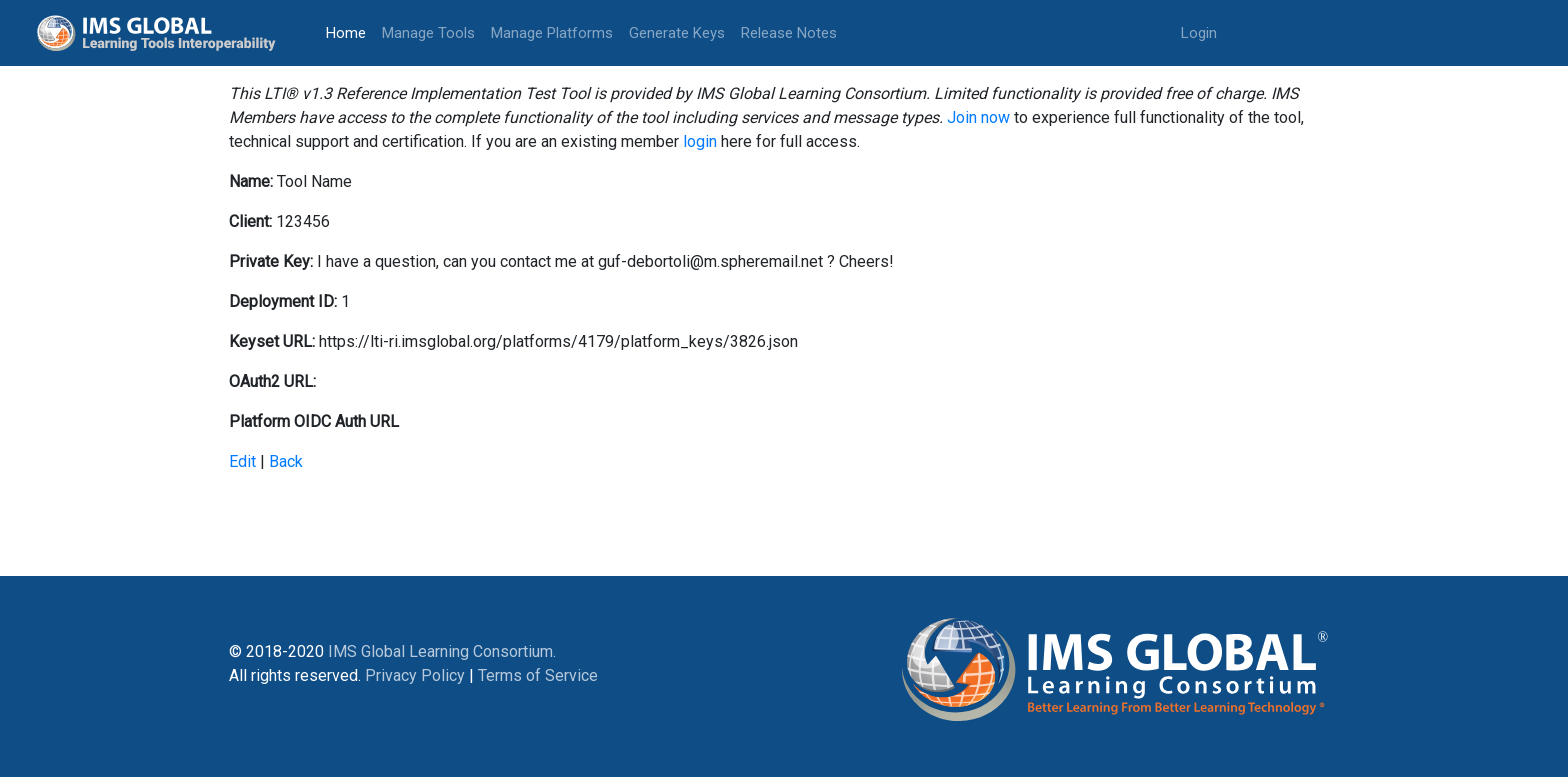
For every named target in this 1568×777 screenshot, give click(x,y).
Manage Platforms (552, 33)
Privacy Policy (415, 675)
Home (350, 31)
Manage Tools (428, 33)
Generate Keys (677, 33)
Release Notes (789, 33)
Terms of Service (538, 675)
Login (1199, 33)
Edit (242, 461)
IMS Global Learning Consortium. (442, 651)
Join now (978, 117)
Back (286, 461)
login (700, 141)
